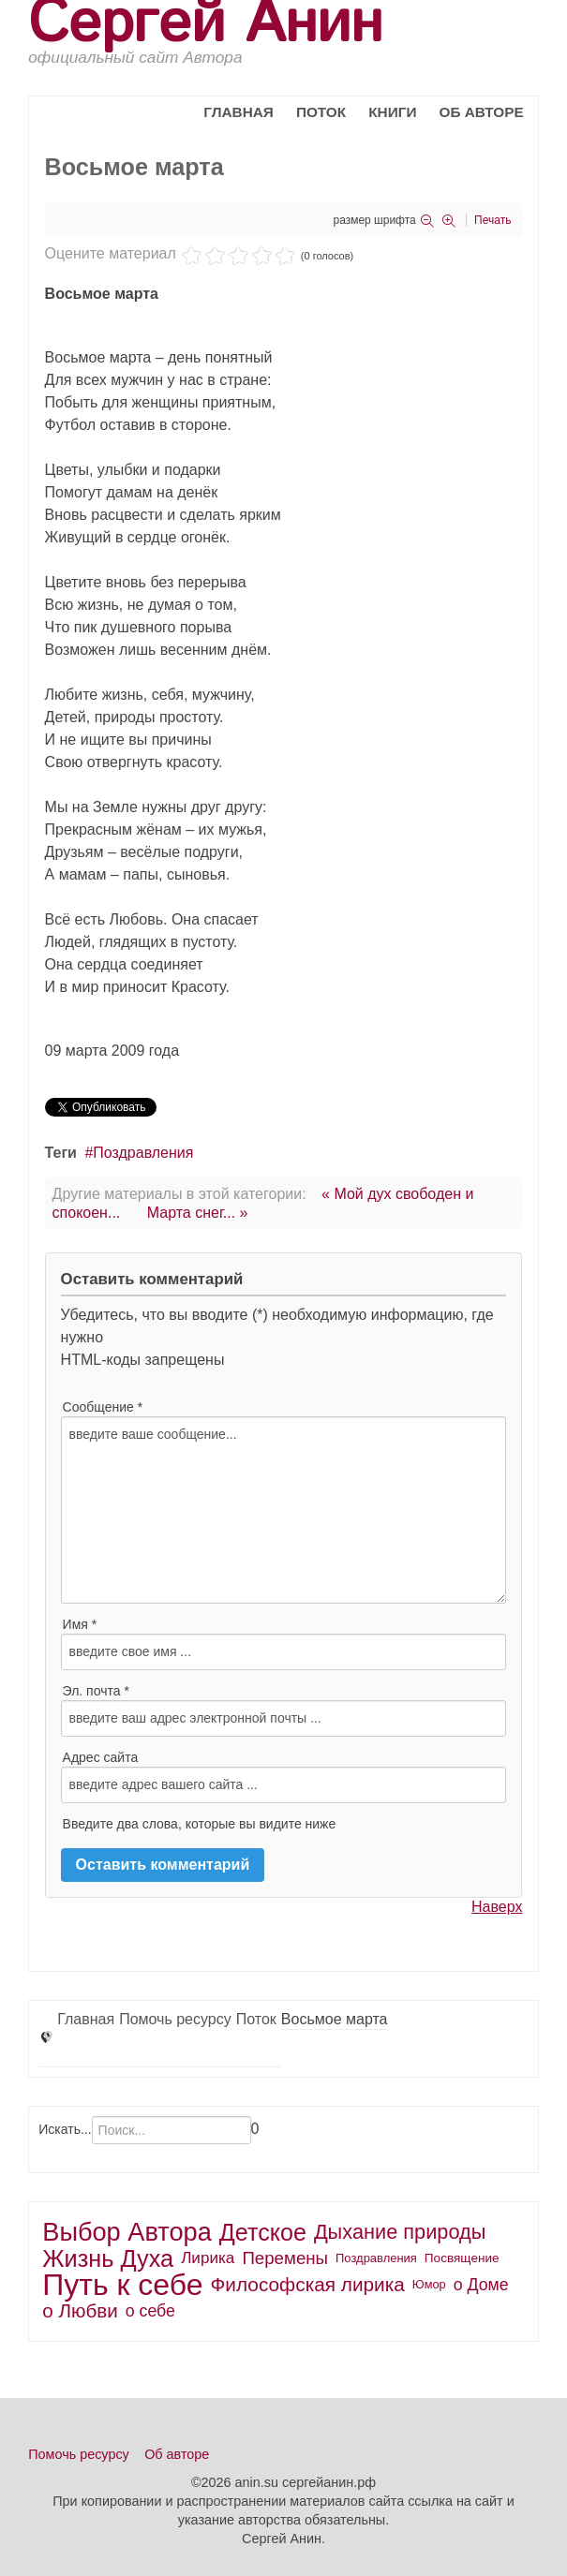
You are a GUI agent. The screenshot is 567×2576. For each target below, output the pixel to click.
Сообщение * (103, 1406)
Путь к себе (122, 2285)
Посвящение (462, 2258)
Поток (321, 112)
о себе (150, 2311)
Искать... (64, 2129)
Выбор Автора (127, 2232)
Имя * (80, 1624)
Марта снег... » (197, 1213)
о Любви (80, 2310)
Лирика (207, 2258)
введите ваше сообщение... (284, 1510)
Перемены (285, 2258)
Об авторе (481, 112)
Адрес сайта (101, 1757)
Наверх (496, 1907)
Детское (262, 2232)
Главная (238, 112)
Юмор (429, 2284)
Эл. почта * (96, 1690)
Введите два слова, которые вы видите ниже (199, 1823)
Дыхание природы (399, 2231)
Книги (392, 112)
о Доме (481, 2284)
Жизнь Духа (107, 2258)
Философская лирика (308, 2284)
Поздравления (143, 1153)
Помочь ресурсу (175, 2019)
